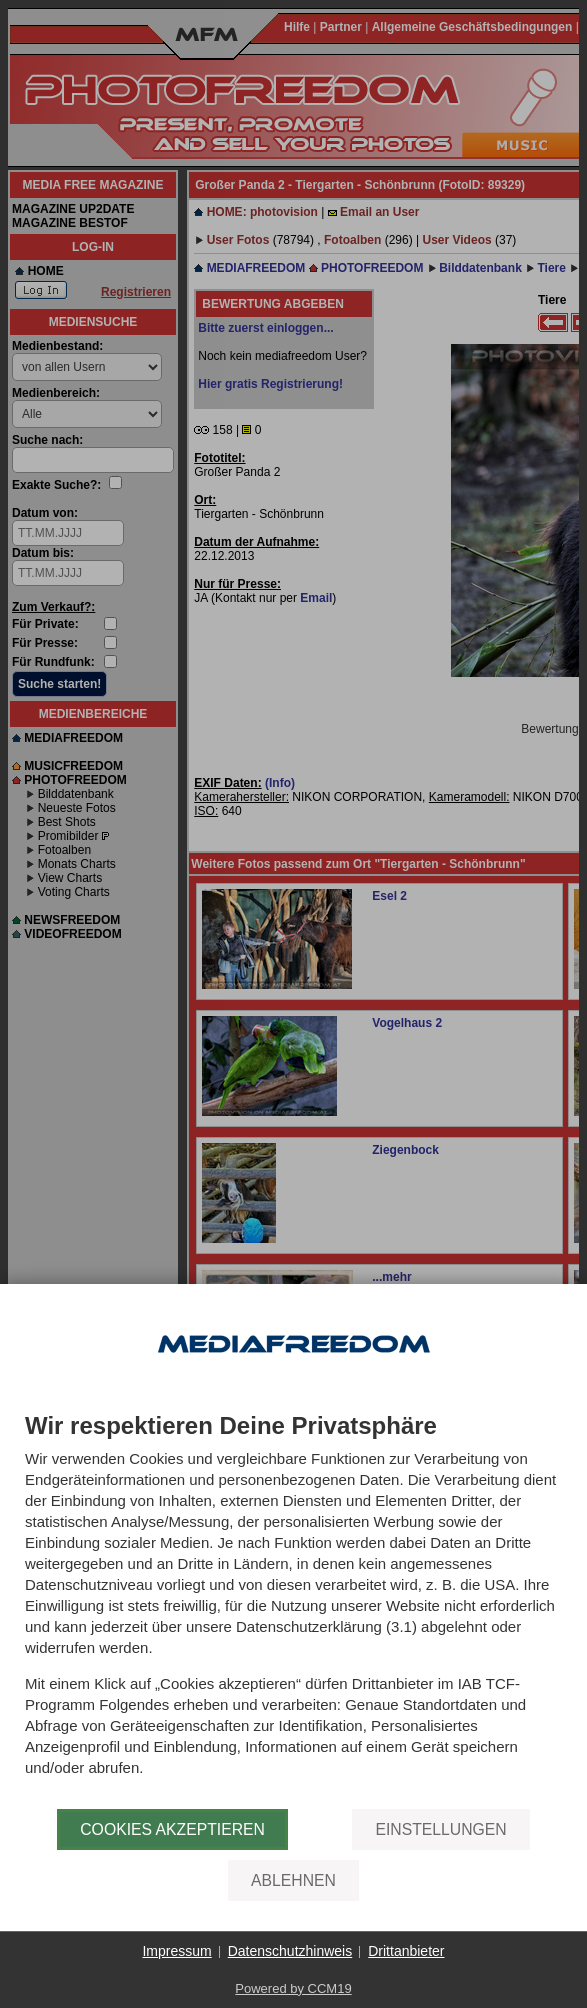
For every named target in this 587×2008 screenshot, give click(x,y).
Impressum (176, 1951)
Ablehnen (293, 1880)
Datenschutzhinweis (290, 1951)
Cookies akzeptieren (172, 1829)
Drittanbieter (406, 1951)
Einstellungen (440, 1829)
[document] (293, 1611)
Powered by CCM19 (293, 1988)
